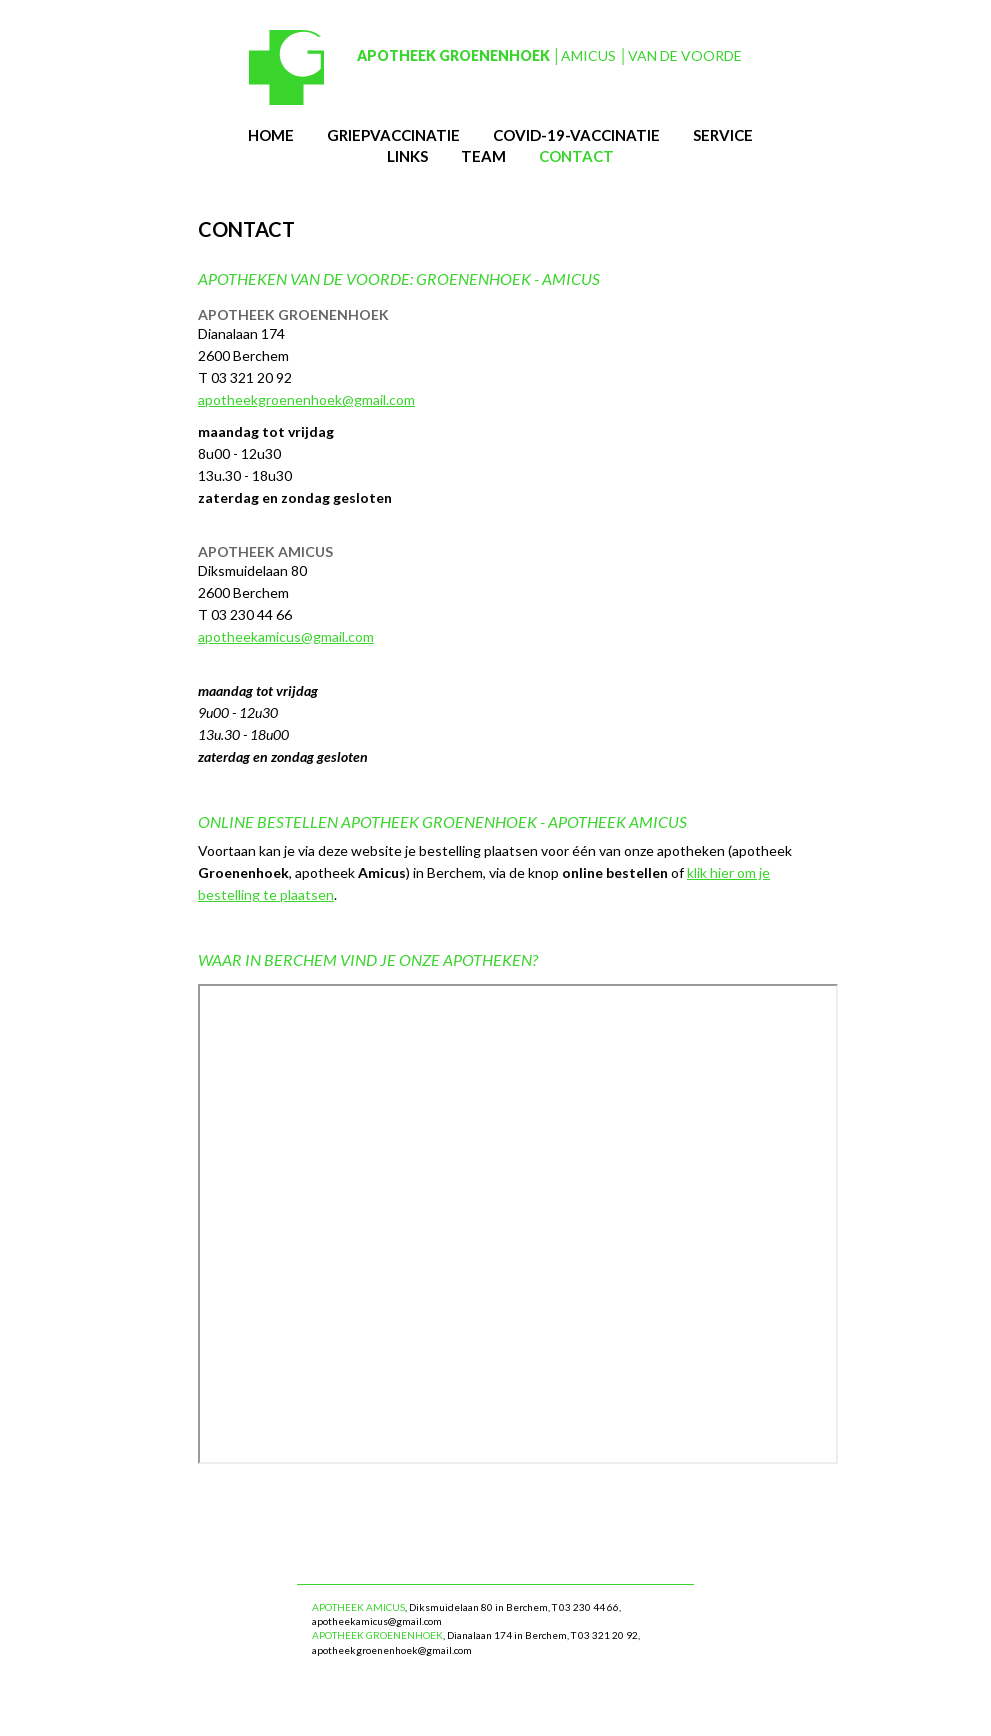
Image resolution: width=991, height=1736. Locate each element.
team (483, 156)
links (407, 156)
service (723, 135)
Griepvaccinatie (393, 135)
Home (271, 135)
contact (576, 156)
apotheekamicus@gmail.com (286, 636)
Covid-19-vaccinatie (576, 135)
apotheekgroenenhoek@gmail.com (306, 399)
